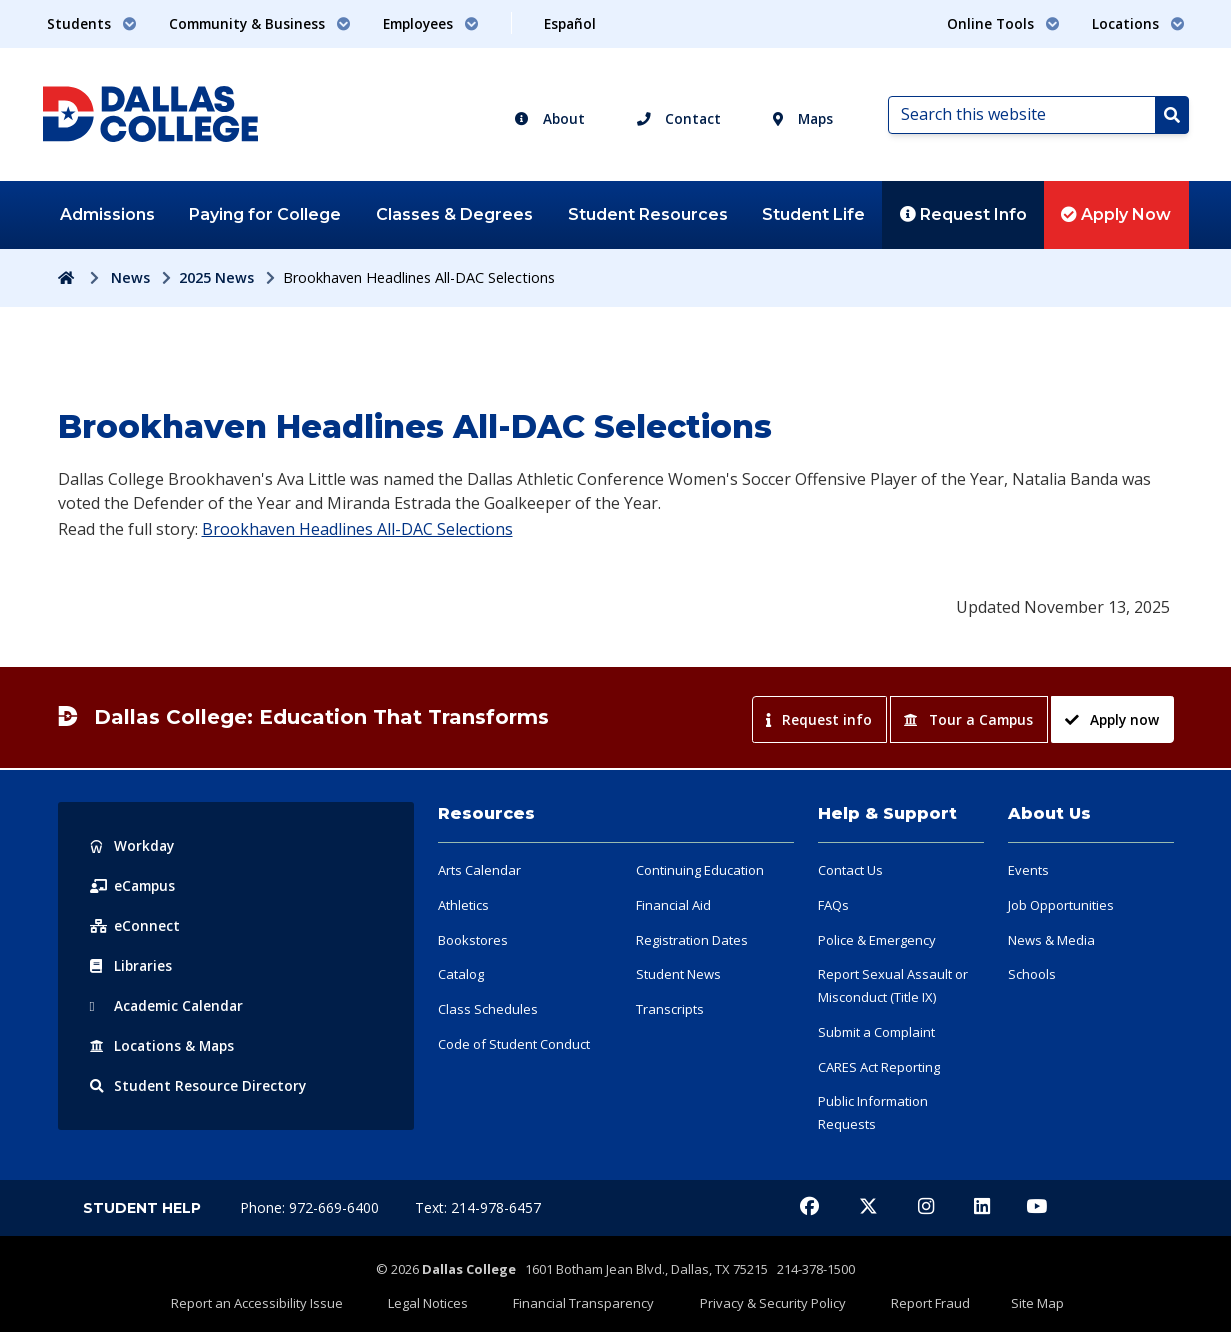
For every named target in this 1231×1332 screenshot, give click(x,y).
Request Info (963, 214)
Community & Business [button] (260, 23)
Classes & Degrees (454, 214)
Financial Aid (673, 905)
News (130, 277)
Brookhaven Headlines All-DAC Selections (357, 529)
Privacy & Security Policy (764, 1299)
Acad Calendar (169, 1005)
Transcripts (670, 1009)
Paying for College (265, 214)
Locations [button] (1138, 23)
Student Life (813, 214)
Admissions (107, 214)
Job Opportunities (1061, 905)
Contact (679, 118)
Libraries (132, 965)
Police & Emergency (877, 940)
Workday (133, 845)
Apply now (1111, 719)
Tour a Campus (968, 719)
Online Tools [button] (1003, 23)
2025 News (216, 277)
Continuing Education (700, 870)
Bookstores (473, 940)
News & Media (1051, 940)
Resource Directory (198, 1085)
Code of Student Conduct (514, 1044)
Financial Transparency (592, 1299)
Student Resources (648, 214)
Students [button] (92, 23)
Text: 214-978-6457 (478, 1207)
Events (1028, 870)
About (550, 118)
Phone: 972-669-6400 (311, 1207)
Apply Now (1116, 214)
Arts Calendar (479, 870)
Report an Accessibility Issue (300, 1299)
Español (570, 23)
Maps (802, 118)
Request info (818, 719)
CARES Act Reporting (879, 1067)
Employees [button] (431, 23)
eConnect (135, 925)
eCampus (134, 885)
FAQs (833, 905)
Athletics (463, 905)
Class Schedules (488, 1009)
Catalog (461, 974)
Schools (1032, 974)
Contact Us (850, 870)
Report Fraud (904, 1299)
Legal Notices (454, 1299)
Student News (678, 974)
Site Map (994, 1299)
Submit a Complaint (876, 1032)
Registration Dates (692, 940)
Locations (164, 1045)
